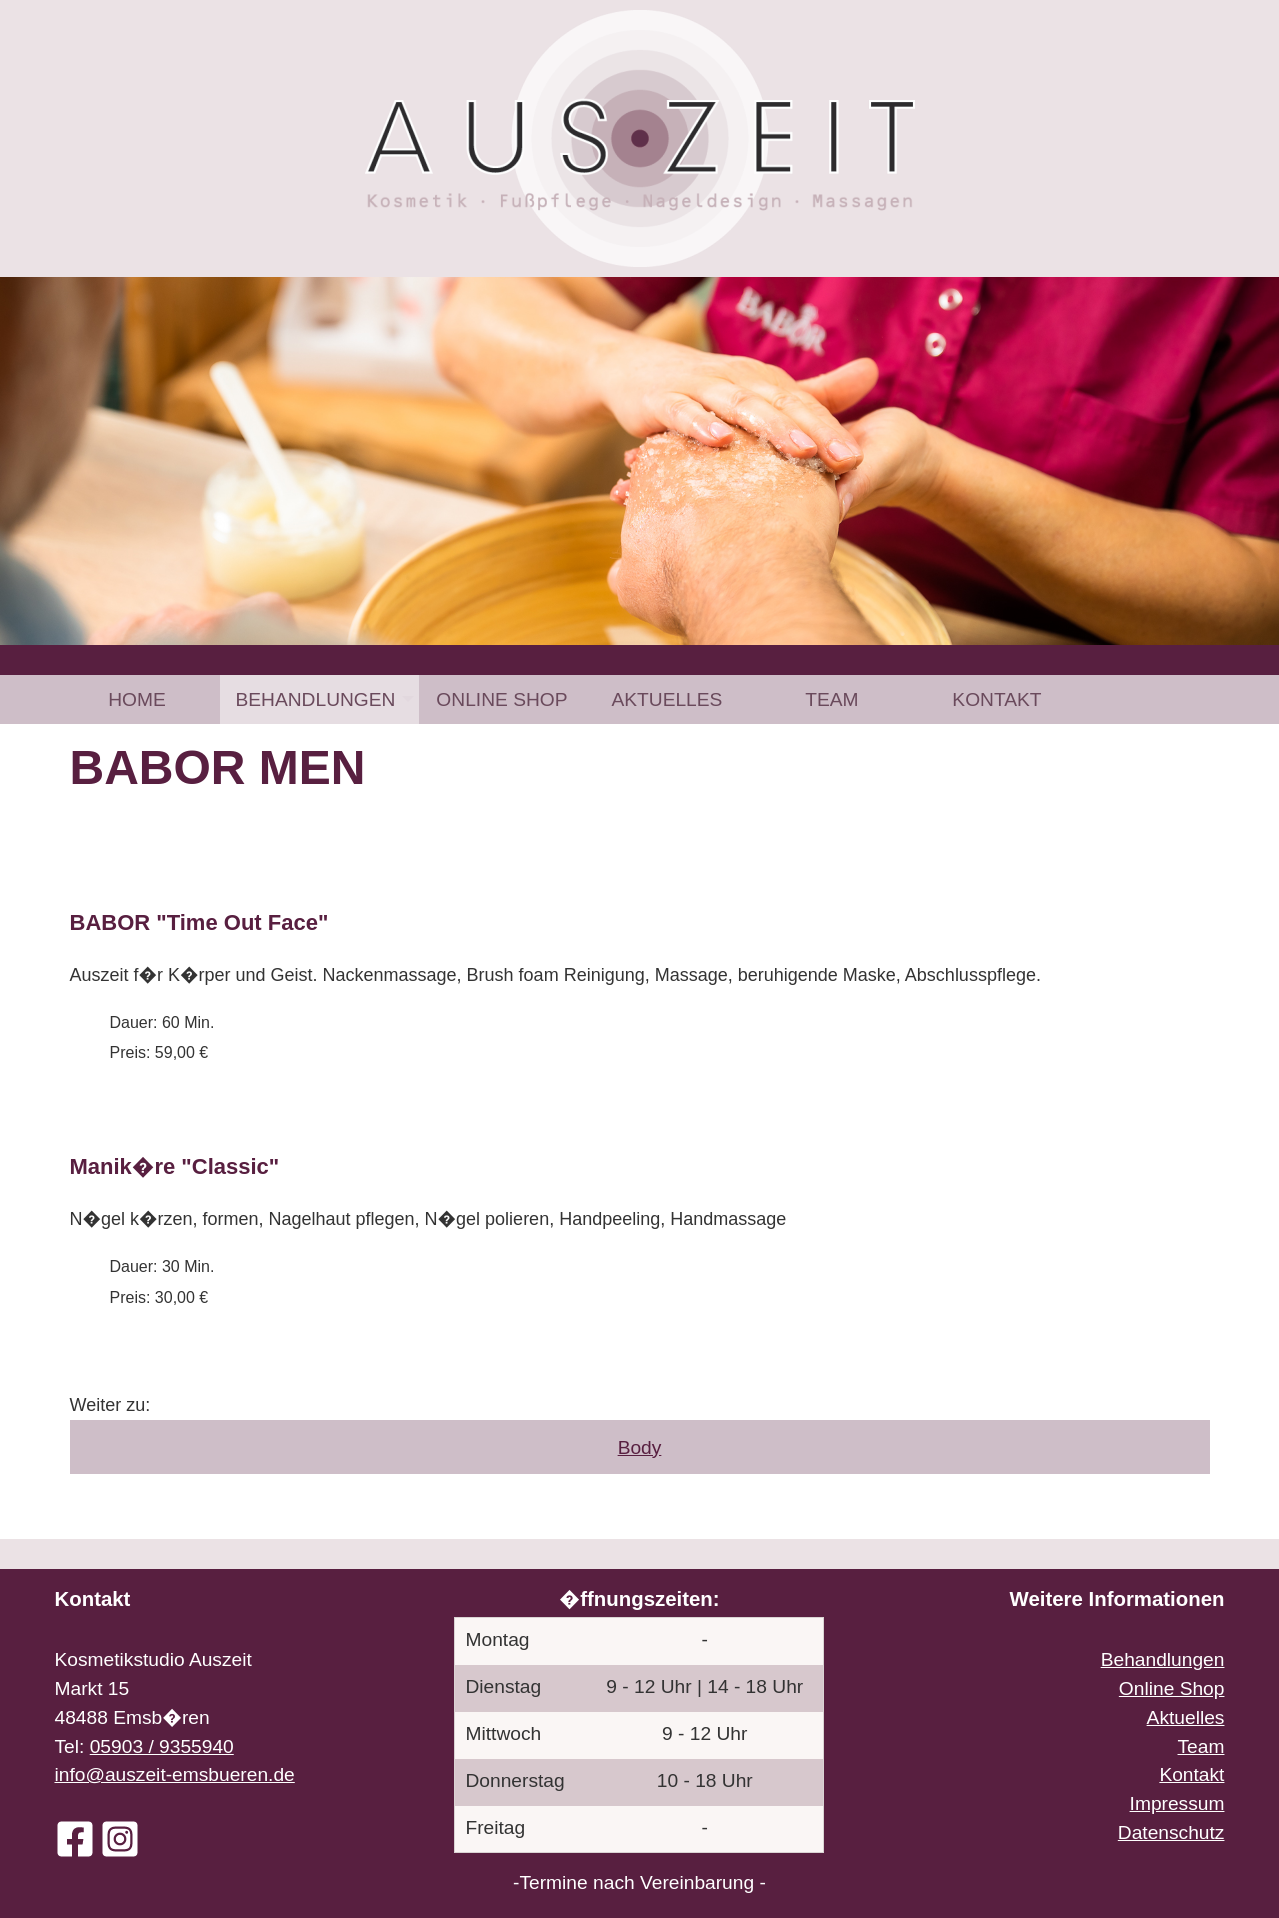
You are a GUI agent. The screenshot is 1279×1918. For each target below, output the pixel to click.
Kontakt (996, 699)
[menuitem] (137, 699)
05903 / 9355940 (162, 1746)
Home (137, 699)
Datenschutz (1171, 1832)
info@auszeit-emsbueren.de (175, 1774)
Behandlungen (316, 699)
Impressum (1177, 1803)
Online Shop (501, 699)
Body (640, 1447)
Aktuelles (666, 699)
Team (831, 699)
